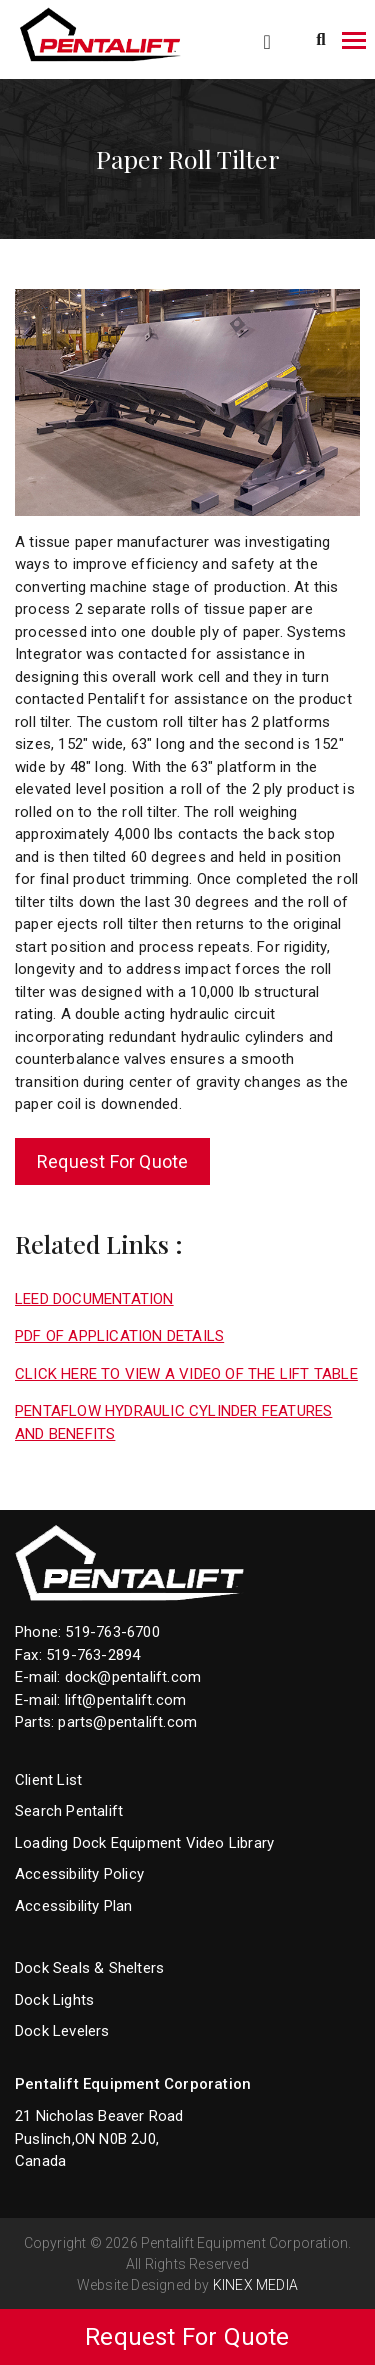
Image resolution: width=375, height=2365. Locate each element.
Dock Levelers (62, 2031)
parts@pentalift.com (127, 1722)
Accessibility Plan (74, 1906)
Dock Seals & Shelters (89, 1968)
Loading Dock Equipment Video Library (144, 1843)
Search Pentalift (69, 1811)
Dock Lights (54, 2000)
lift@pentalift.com (126, 1700)
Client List (48, 1780)
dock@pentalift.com (133, 1677)
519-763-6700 (112, 1632)
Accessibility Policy (79, 1874)
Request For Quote (112, 1161)
